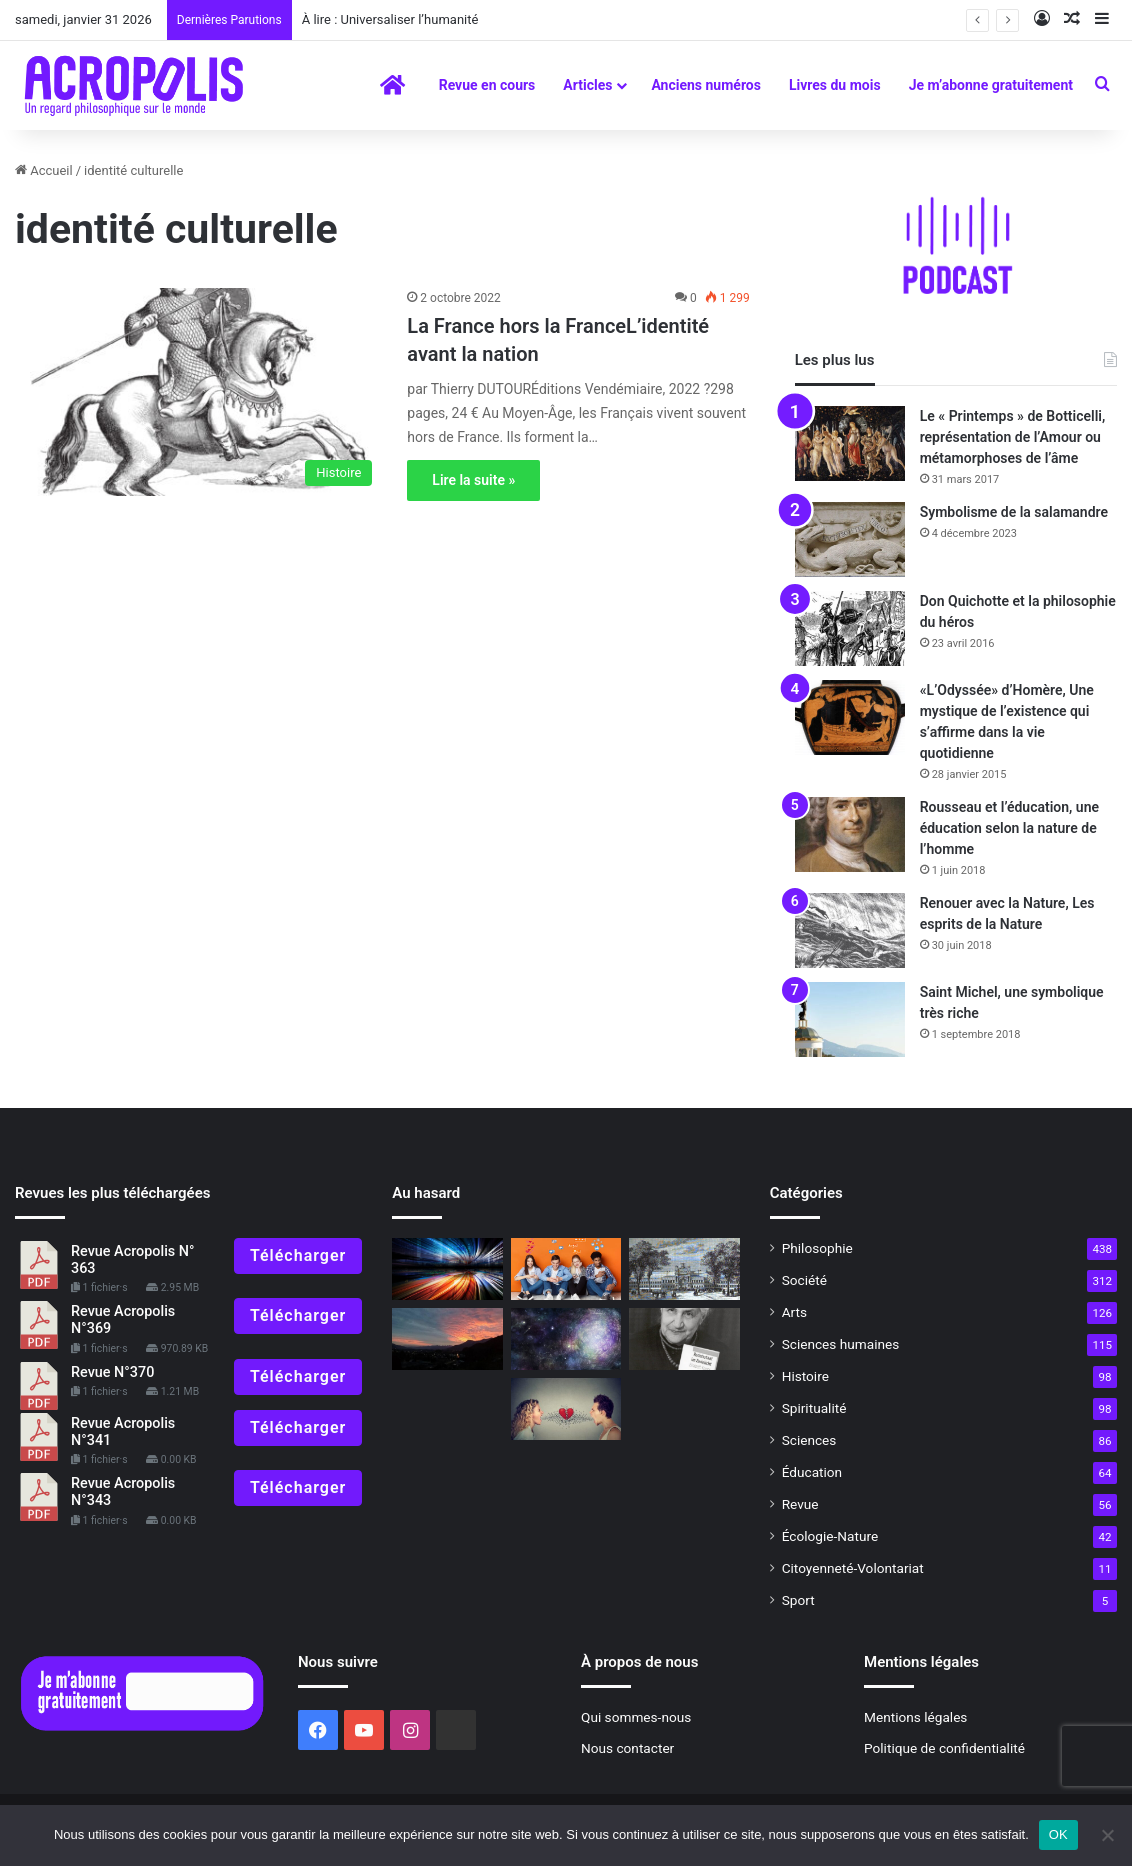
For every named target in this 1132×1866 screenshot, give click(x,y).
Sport (798, 1600)
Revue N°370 (112, 1372)
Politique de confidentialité (944, 1748)
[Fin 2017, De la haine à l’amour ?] (566, 1409)
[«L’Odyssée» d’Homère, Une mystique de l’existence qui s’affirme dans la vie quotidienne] (850, 717)
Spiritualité (814, 1408)
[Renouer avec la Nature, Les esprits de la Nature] (850, 930)
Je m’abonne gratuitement (991, 85)
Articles (587, 85)
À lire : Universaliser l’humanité (390, 19)
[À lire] (566, 1339)
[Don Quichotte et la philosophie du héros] (850, 628)
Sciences (809, 1440)
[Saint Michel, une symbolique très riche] (850, 1019)
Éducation (812, 1472)
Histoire (805, 1376)
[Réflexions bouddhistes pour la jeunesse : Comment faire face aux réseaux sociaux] (566, 1269)
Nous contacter (627, 1748)
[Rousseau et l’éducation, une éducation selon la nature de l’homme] (850, 834)
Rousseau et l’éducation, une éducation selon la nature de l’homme (1009, 828)
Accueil (44, 170)
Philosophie (817, 1248)
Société (804, 1280)
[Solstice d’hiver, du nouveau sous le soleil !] (447, 1339)
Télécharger (298, 1255)
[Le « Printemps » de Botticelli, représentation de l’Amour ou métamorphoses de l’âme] (850, 443)
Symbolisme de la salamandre (1014, 512)
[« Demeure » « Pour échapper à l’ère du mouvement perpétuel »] (447, 1269)
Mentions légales (915, 1717)
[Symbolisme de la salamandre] (850, 539)
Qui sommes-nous (636, 1717)
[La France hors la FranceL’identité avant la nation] (198, 391)
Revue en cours (487, 85)
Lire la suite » (473, 480)
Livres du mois (835, 85)
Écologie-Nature (830, 1536)
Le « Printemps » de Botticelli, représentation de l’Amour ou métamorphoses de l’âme (1013, 437)
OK (1058, 1834)
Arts (794, 1312)
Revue (800, 1504)
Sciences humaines (841, 1344)
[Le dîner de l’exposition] (684, 1269)
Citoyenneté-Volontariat (853, 1568)
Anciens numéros (706, 85)
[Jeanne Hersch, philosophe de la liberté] (684, 1339)
